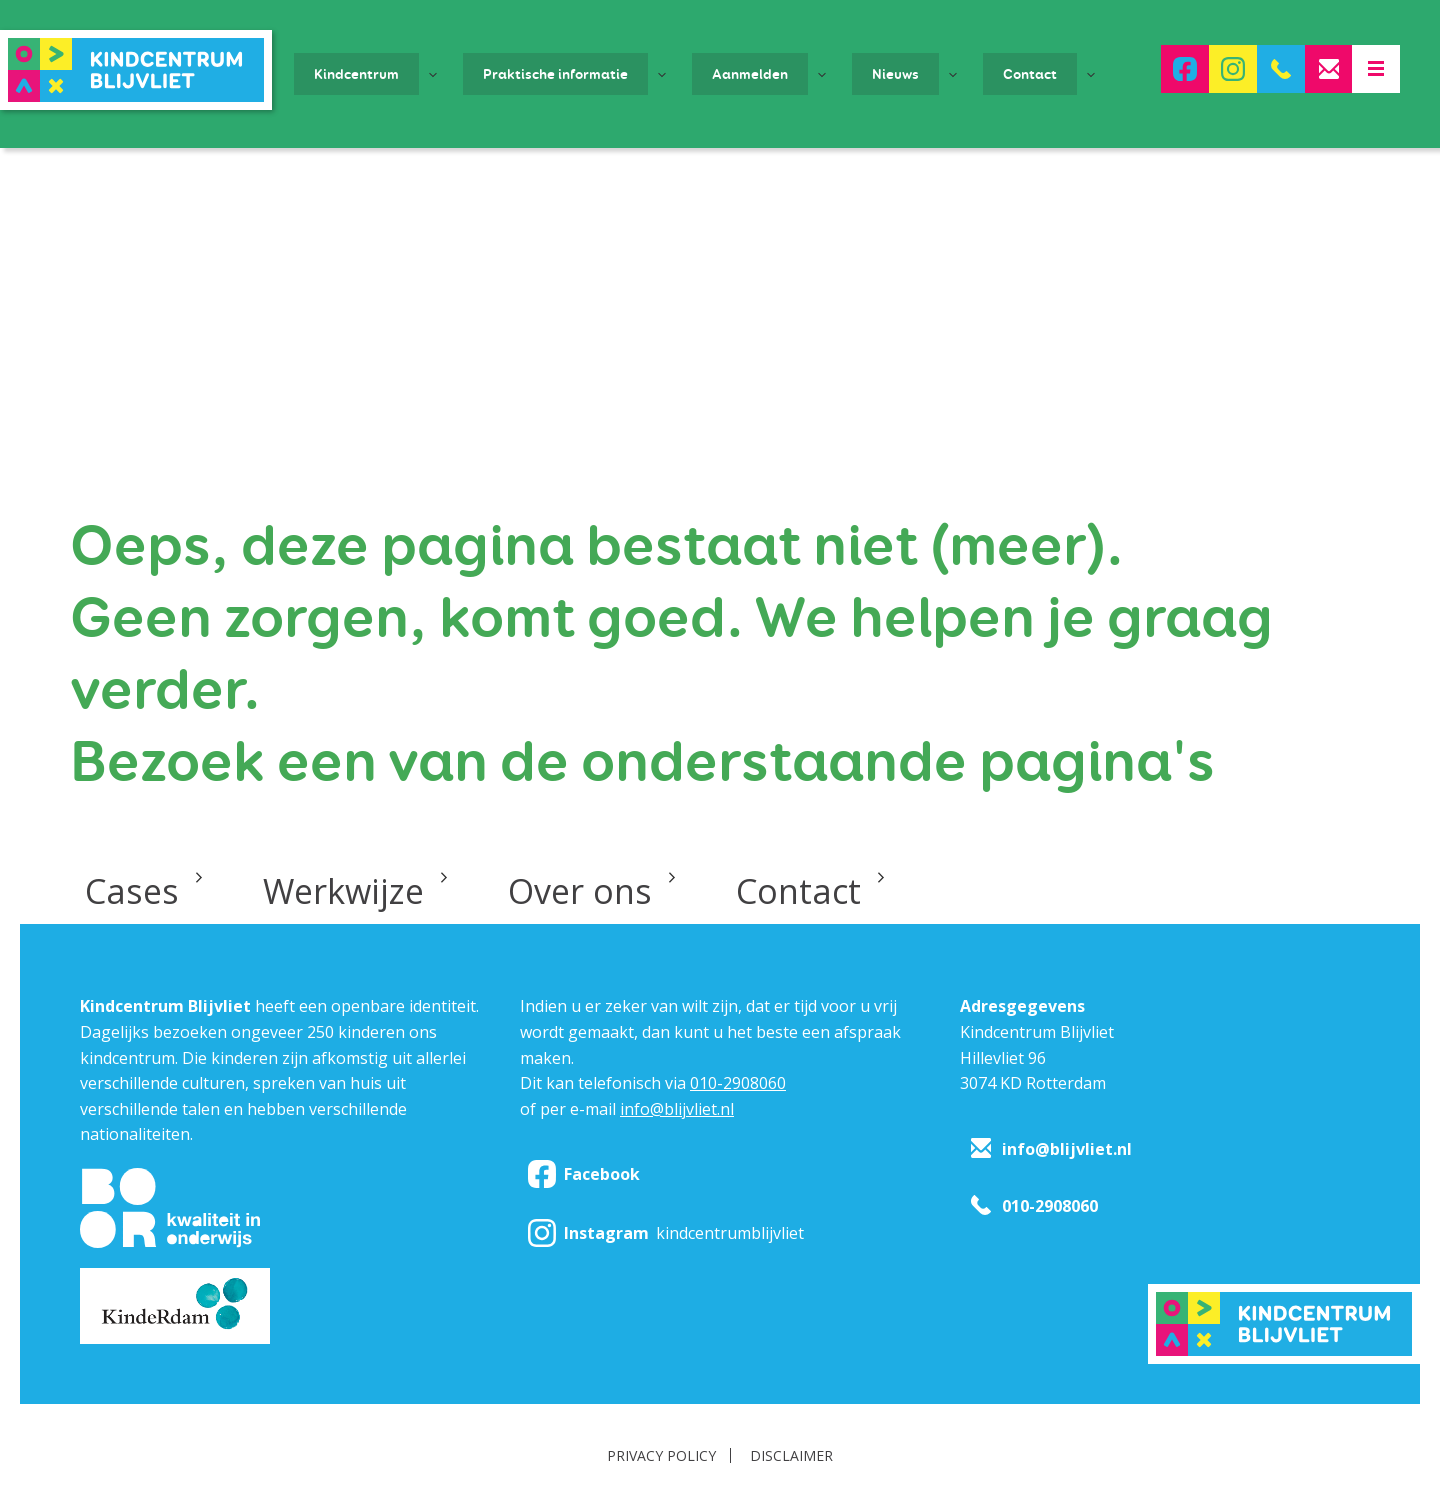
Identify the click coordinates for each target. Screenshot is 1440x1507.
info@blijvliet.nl (677, 1109)
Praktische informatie (555, 74)
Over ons (580, 891)
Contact (1030, 74)
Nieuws (895, 74)
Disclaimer (791, 1455)
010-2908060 (738, 1083)
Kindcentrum (356, 74)
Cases (132, 891)
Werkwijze (343, 891)
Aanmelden (750, 74)
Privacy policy (661, 1455)
